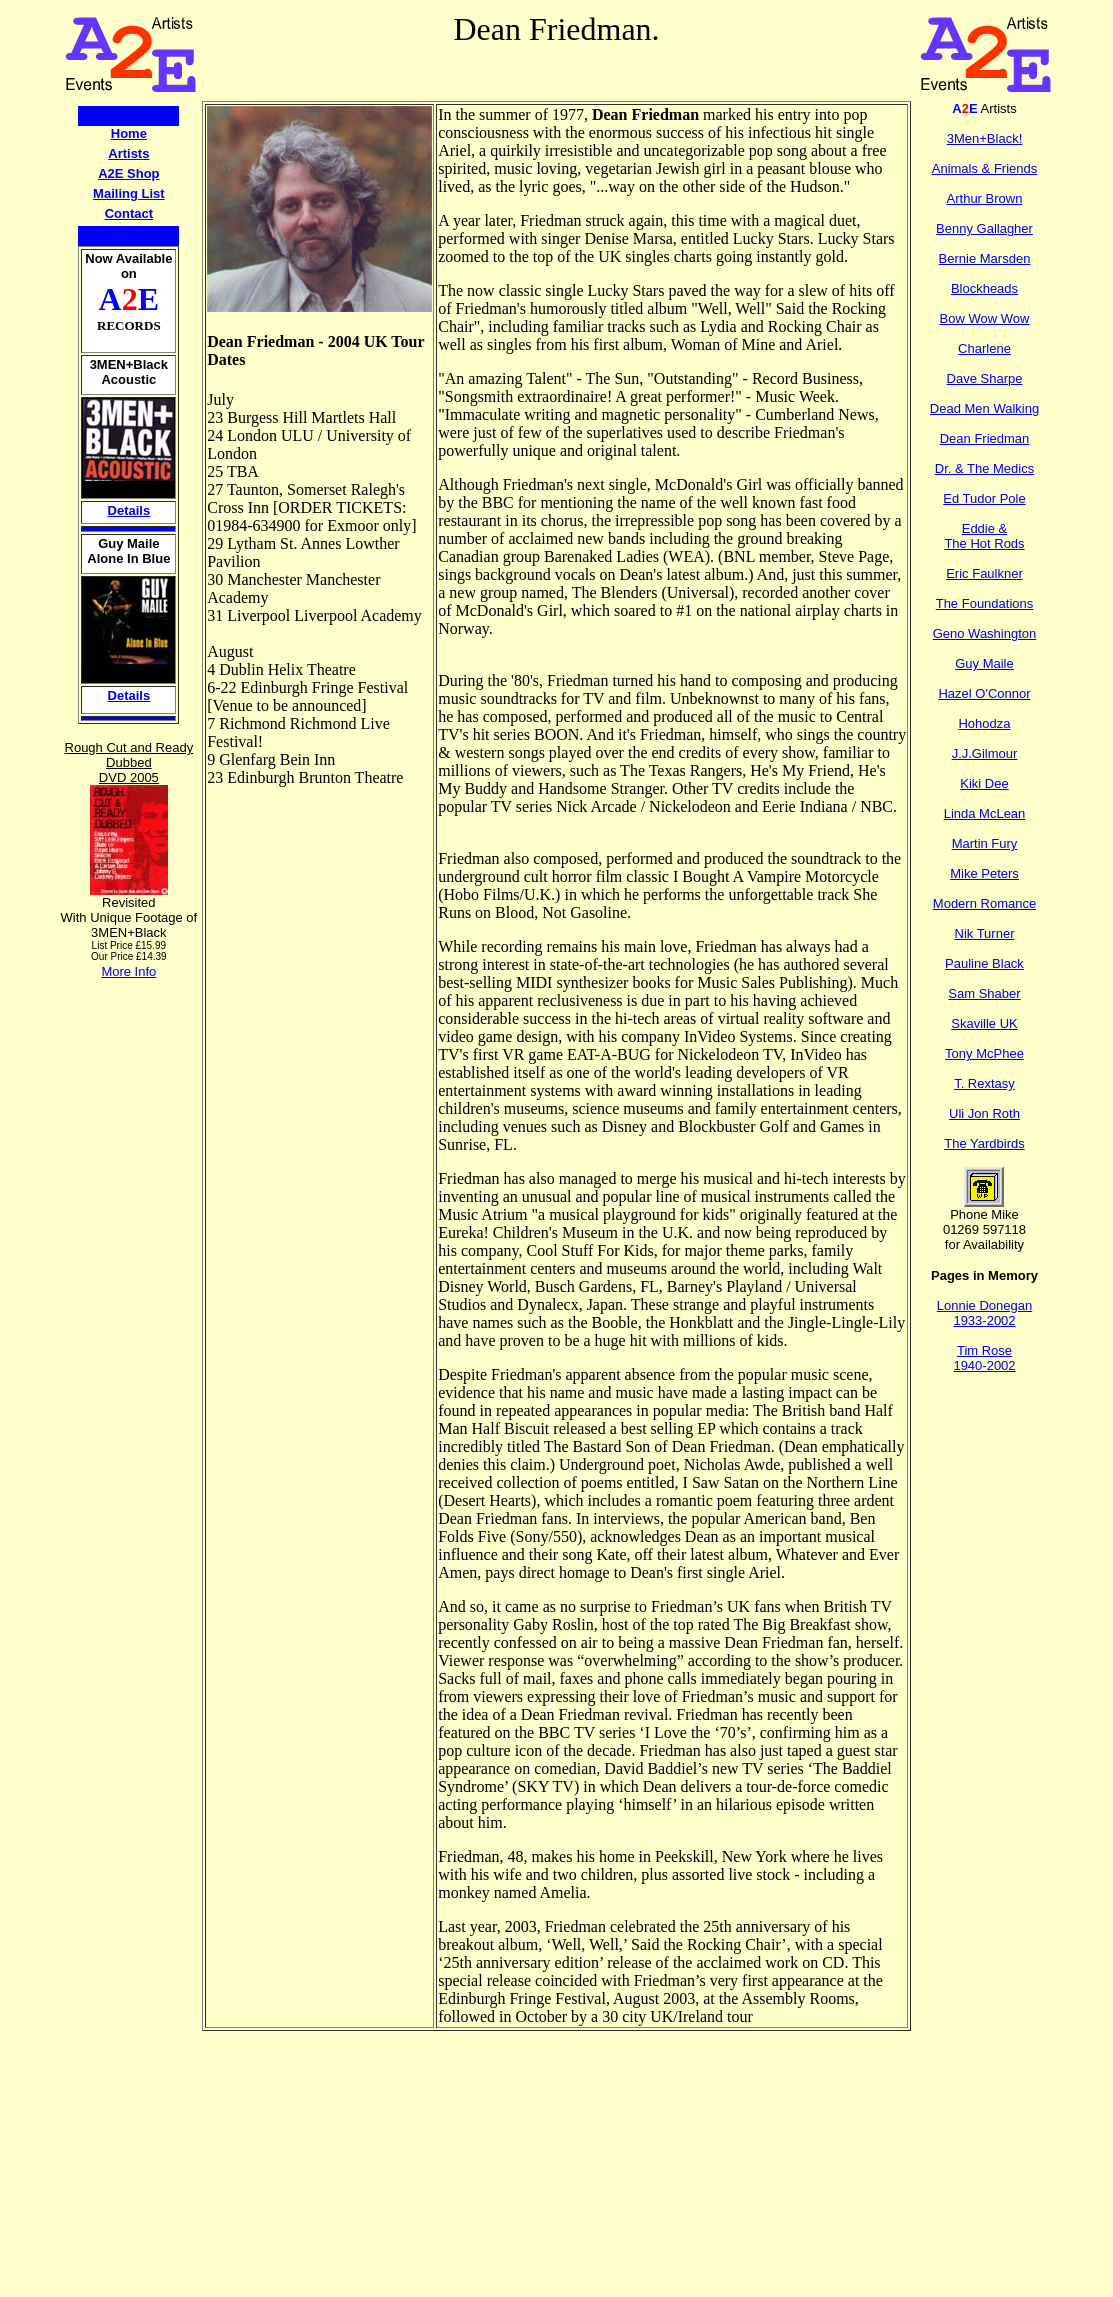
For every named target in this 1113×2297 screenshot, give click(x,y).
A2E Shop (128, 173)
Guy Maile (984, 663)
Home (129, 133)
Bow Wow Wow (985, 318)
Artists (128, 153)
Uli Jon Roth (984, 1113)
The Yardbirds (984, 1143)
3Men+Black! (985, 138)
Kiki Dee (984, 783)
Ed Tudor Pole (984, 498)
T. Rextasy (984, 1083)
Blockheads (984, 288)
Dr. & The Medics (984, 468)
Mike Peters (984, 873)
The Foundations (985, 603)
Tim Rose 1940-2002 (984, 1358)
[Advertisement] (129, 1280)
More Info (128, 971)
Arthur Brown (985, 198)
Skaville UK (984, 1023)
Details (129, 510)
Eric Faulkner (984, 573)
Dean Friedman (985, 438)
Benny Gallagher (984, 228)
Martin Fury (985, 843)
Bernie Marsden (985, 258)
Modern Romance (984, 903)
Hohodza (984, 723)
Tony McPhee (984, 1053)
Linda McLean (985, 813)
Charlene (984, 348)
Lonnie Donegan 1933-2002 (984, 1313)
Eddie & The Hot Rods (984, 536)
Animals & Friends (984, 168)
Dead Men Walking (984, 408)
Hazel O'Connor (984, 693)
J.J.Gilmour (985, 753)
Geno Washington (985, 633)
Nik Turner (985, 933)
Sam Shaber (984, 993)
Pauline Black (984, 963)
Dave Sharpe (985, 378)
